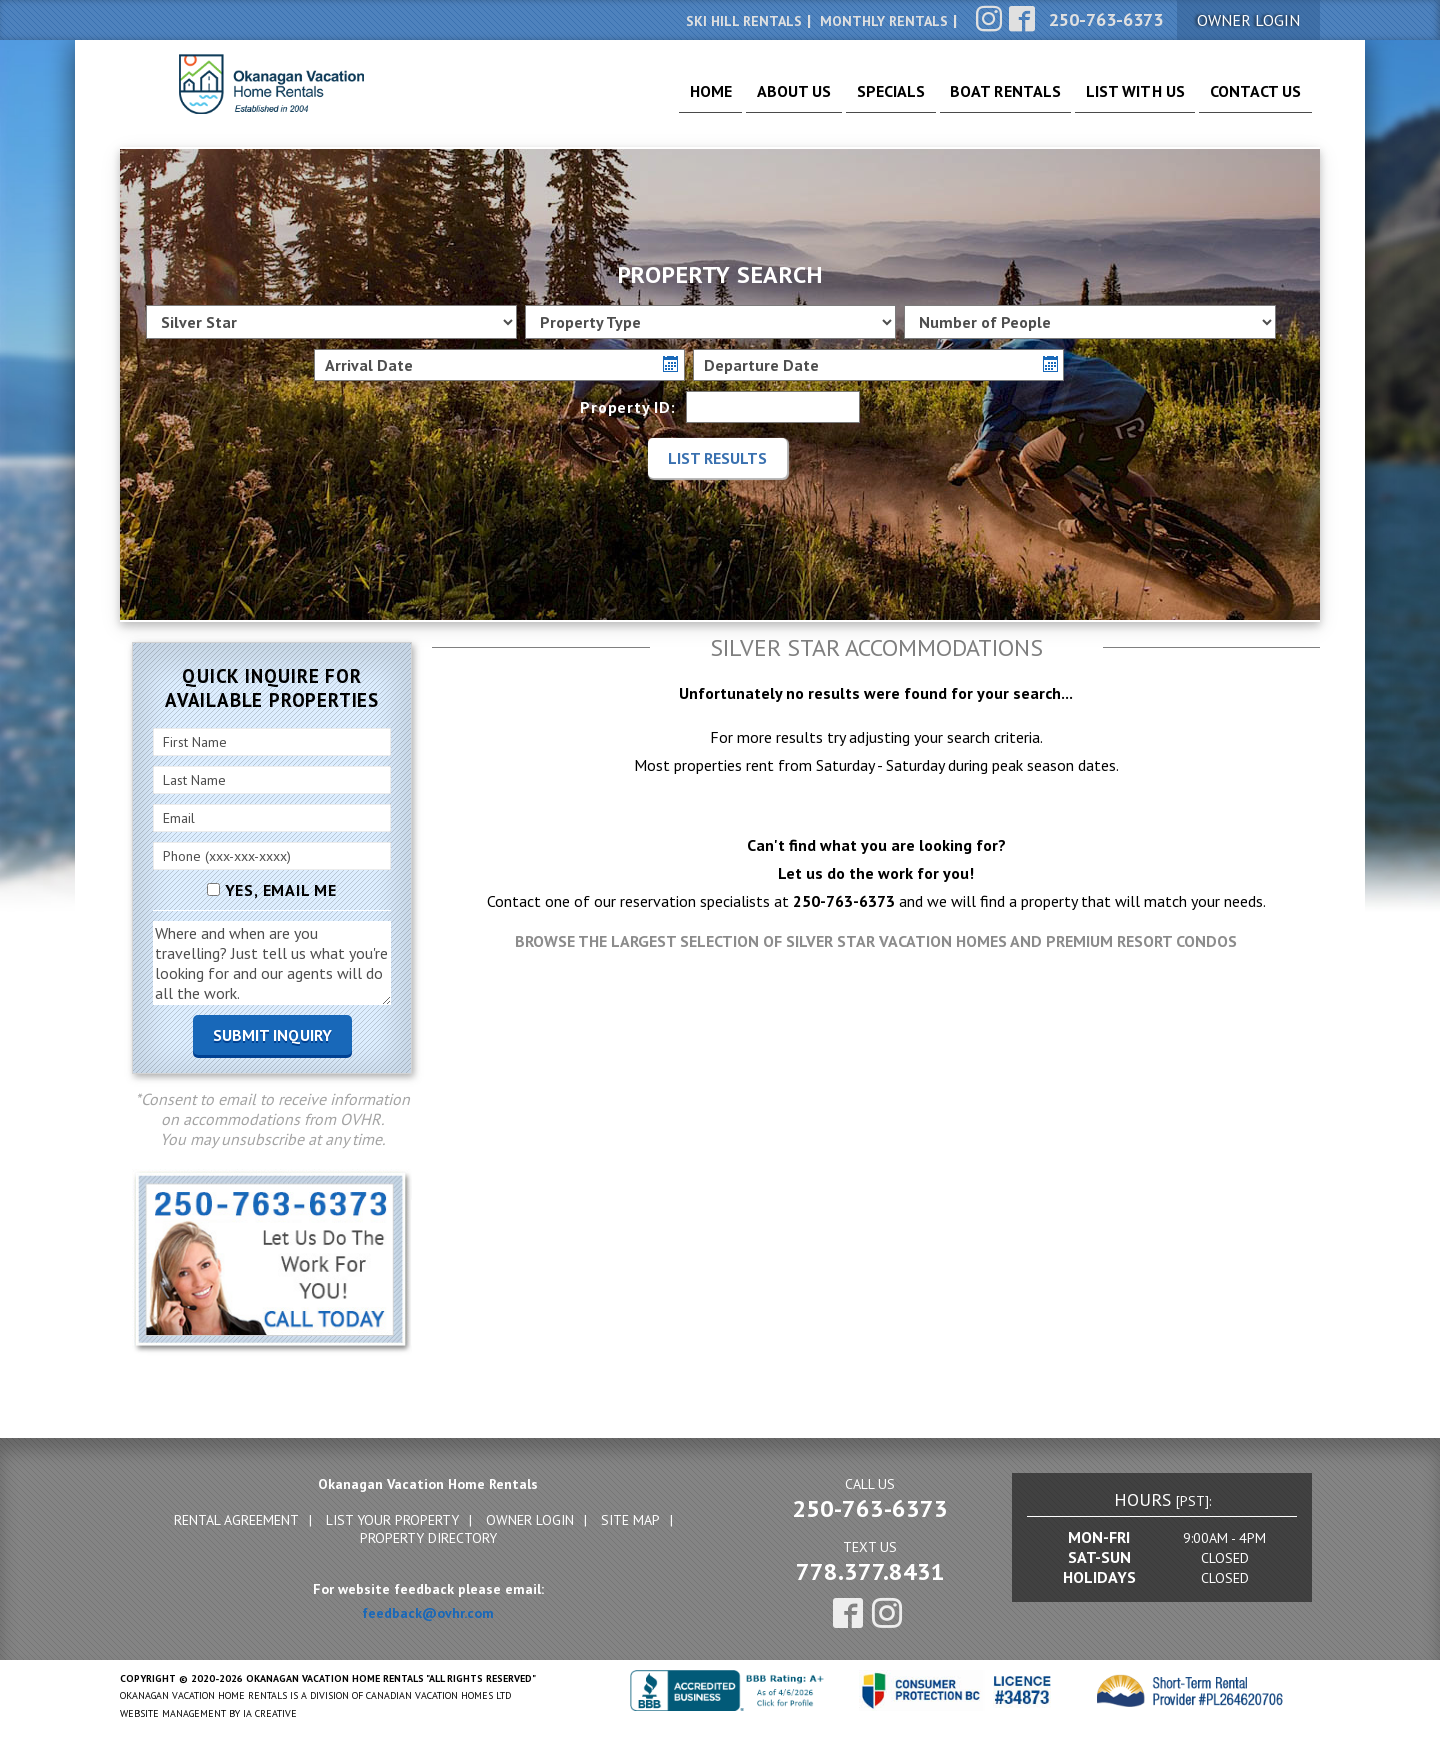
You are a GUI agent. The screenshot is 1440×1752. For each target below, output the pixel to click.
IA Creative (270, 1713)
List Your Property (392, 1520)
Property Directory (428, 1538)
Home (633, 100)
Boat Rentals (968, 100)
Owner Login (530, 1520)
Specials (838, 100)
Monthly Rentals (884, 21)
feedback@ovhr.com (428, 1613)
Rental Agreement (236, 1520)
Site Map (630, 1520)
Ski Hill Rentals (744, 21)
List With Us (1113, 100)
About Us (729, 100)
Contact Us (1248, 100)
